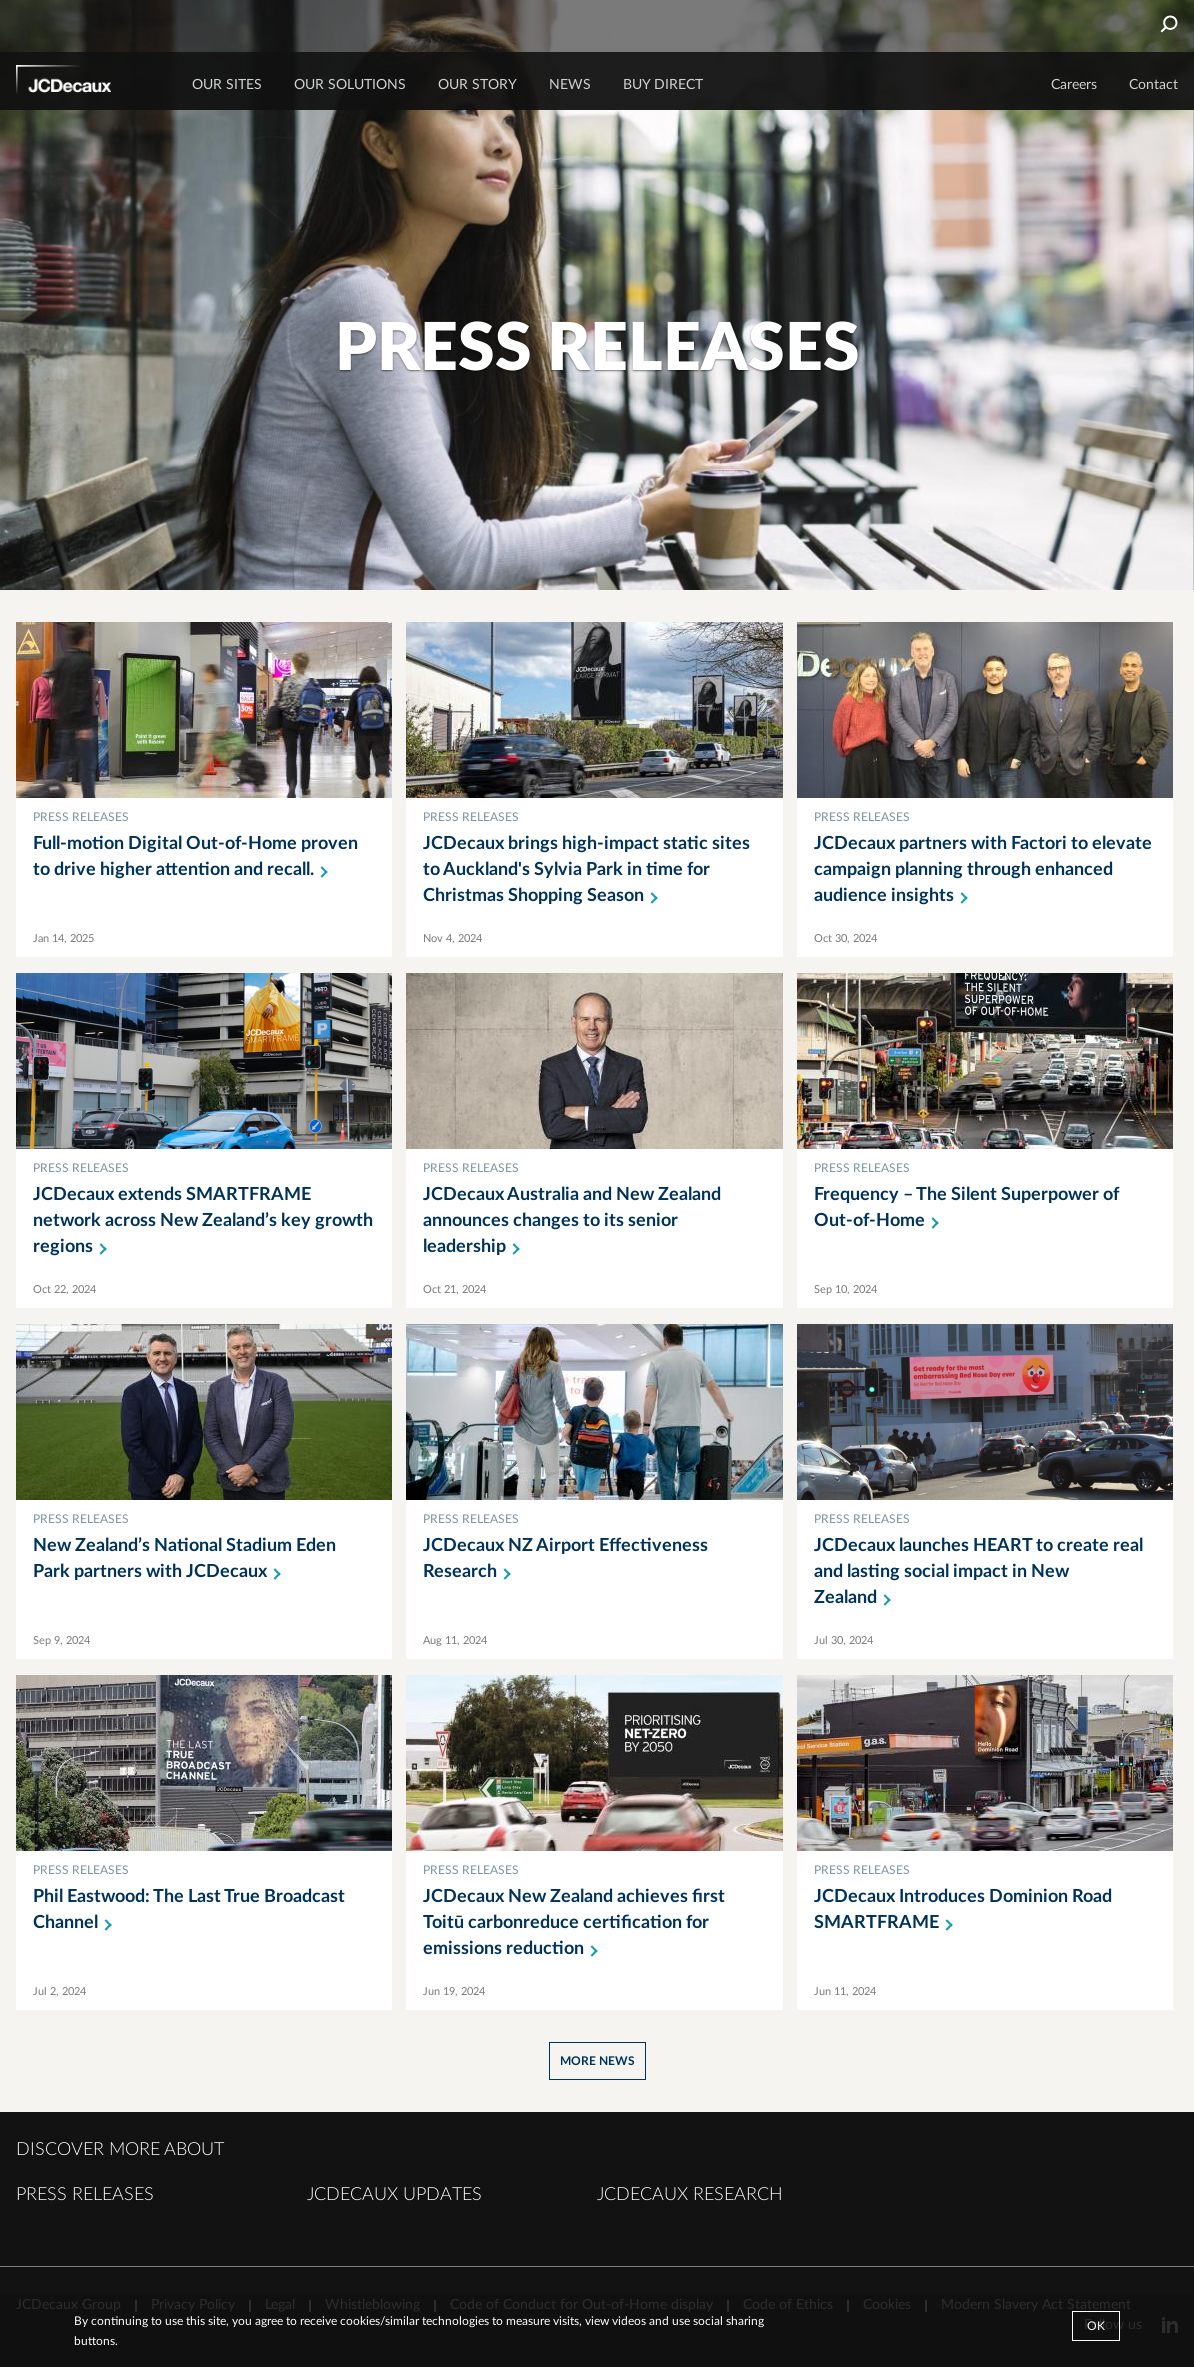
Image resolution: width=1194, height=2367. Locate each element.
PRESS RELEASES (85, 2195)
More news (597, 2061)
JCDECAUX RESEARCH (690, 2195)
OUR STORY (477, 85)
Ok (1096, 2326)
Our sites (227, 85)
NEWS (570, 85)
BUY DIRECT (663, 85)
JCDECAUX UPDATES (394, 2195)
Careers (1074, 85)
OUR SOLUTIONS (350, 85)
